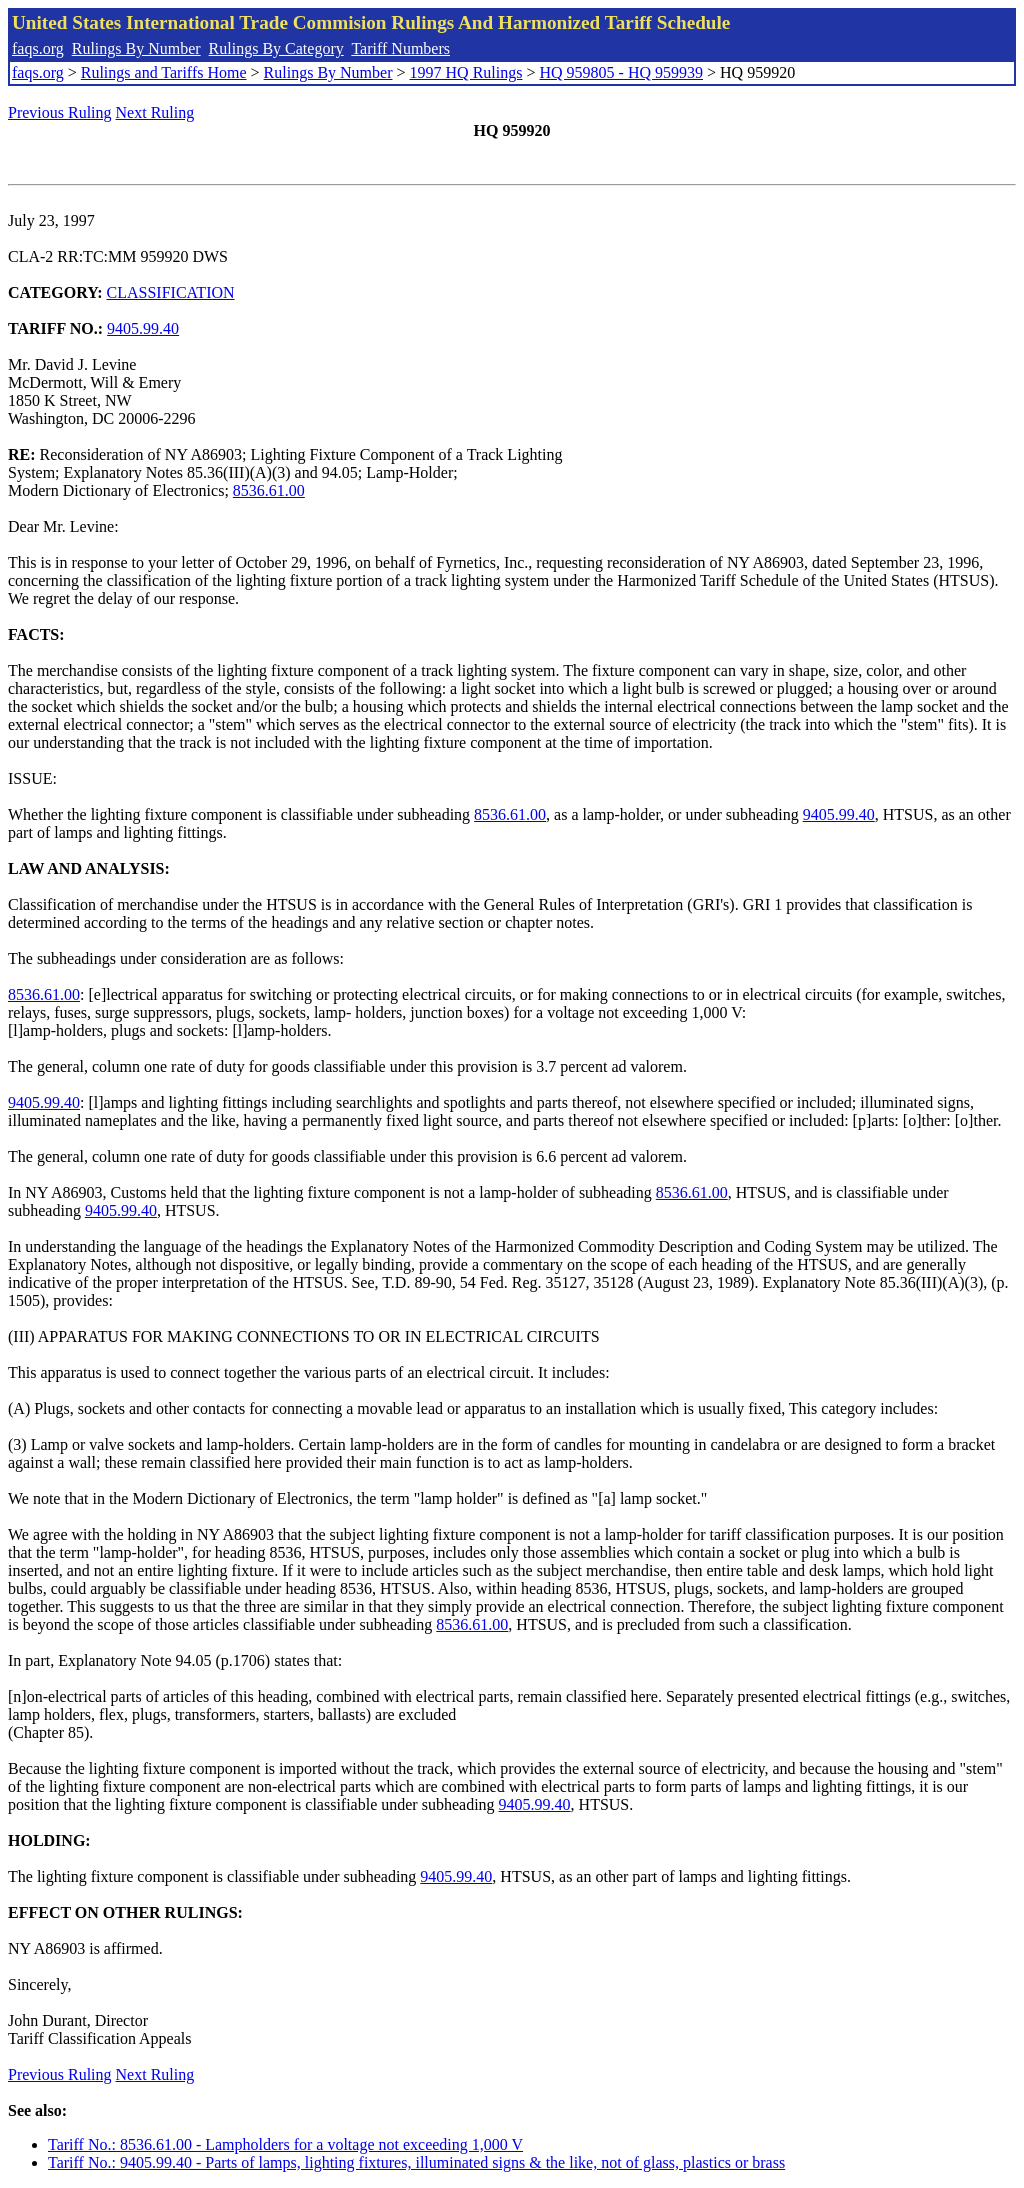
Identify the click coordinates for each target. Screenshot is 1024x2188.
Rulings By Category (276, 48)
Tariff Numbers (400, 48)
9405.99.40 (143, 328)
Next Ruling (155, 112)
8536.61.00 (269, 490)
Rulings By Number (136, 48)
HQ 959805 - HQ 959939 (621, 72)
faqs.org (38, 48)
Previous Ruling (60, 112)
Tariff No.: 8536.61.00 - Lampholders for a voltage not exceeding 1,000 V (285, 2144)
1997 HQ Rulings (466, 72)
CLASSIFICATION (171, 292)
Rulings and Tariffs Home (164, 72)
